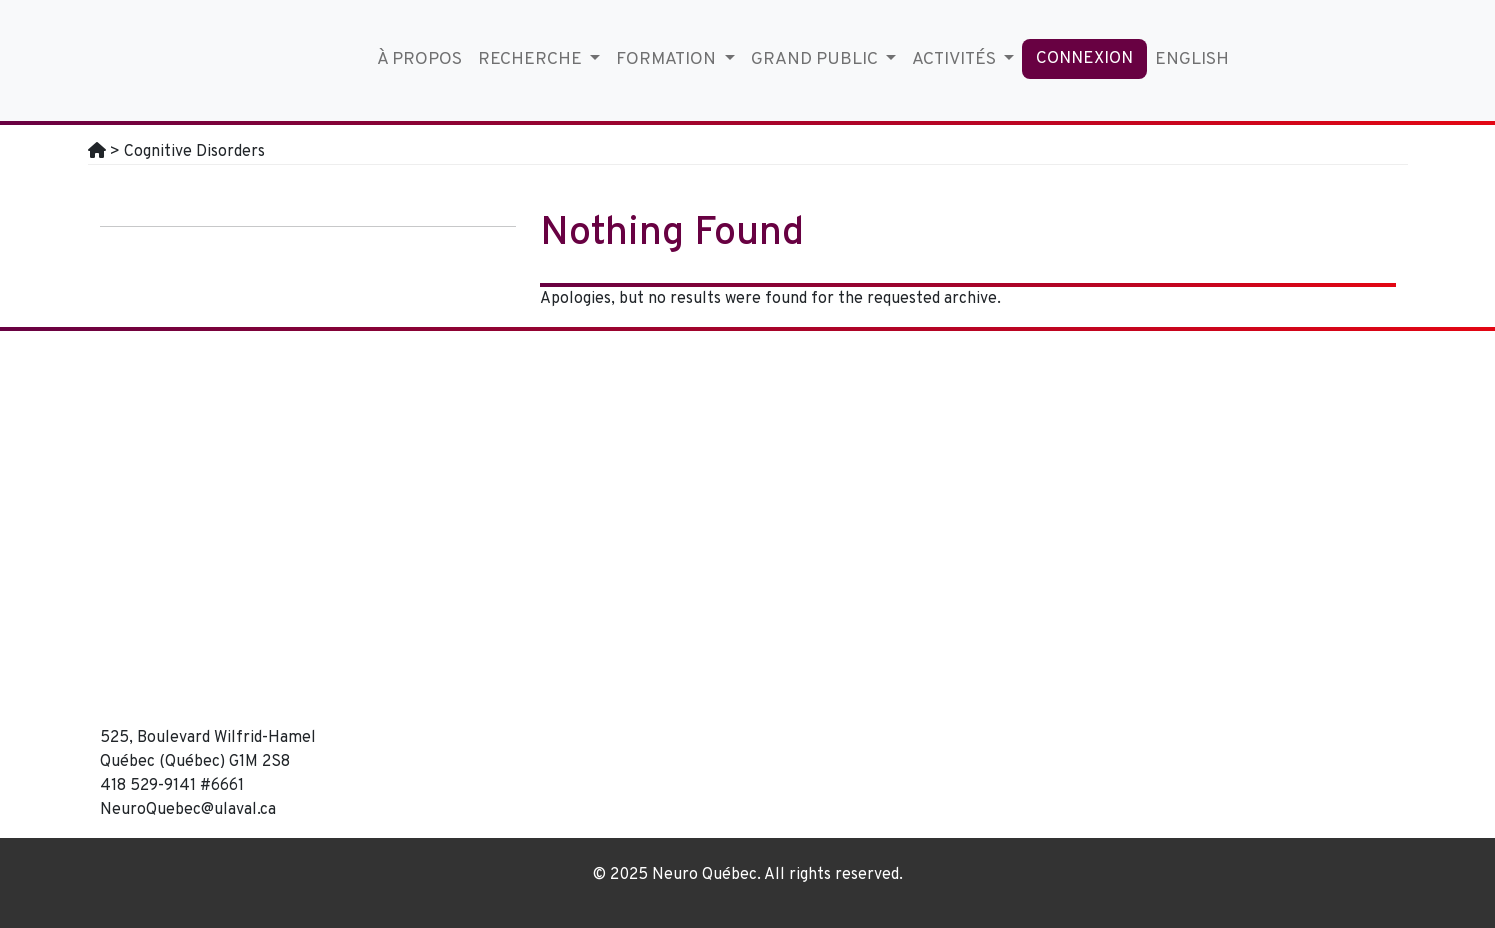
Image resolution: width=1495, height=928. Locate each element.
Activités (956, 59)
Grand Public (816, 59)
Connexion (1084, 59)
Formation (668, 59)
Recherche (532, 59)
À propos (419, 59)
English (1192, 59)
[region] (913, 539)
